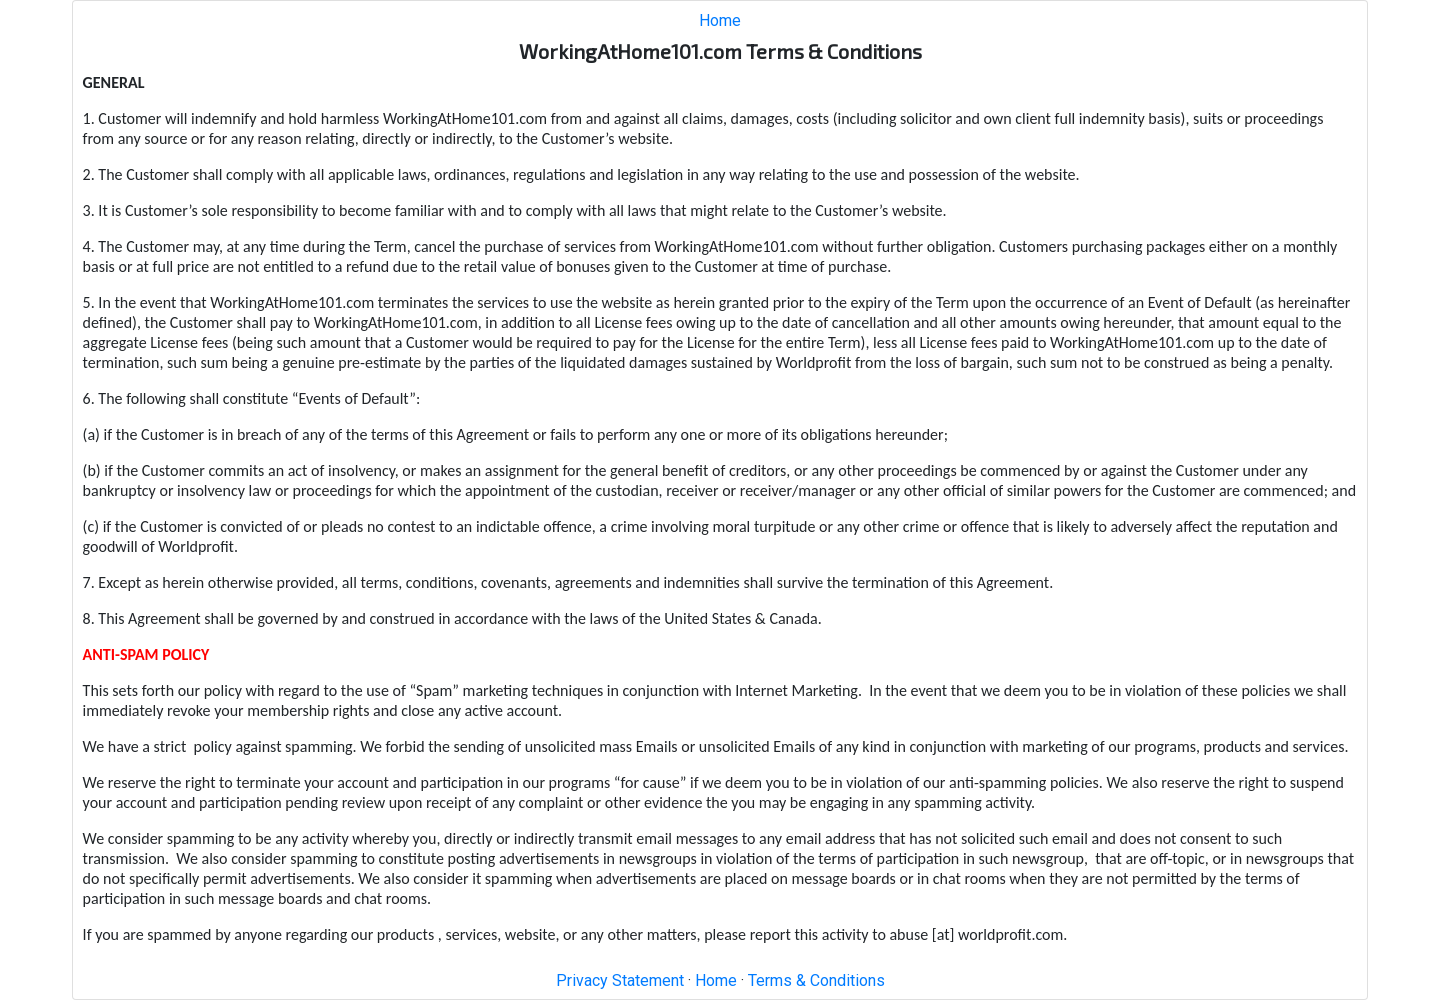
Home (720, 20)
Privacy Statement (620, 980)
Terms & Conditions (816, 980)
